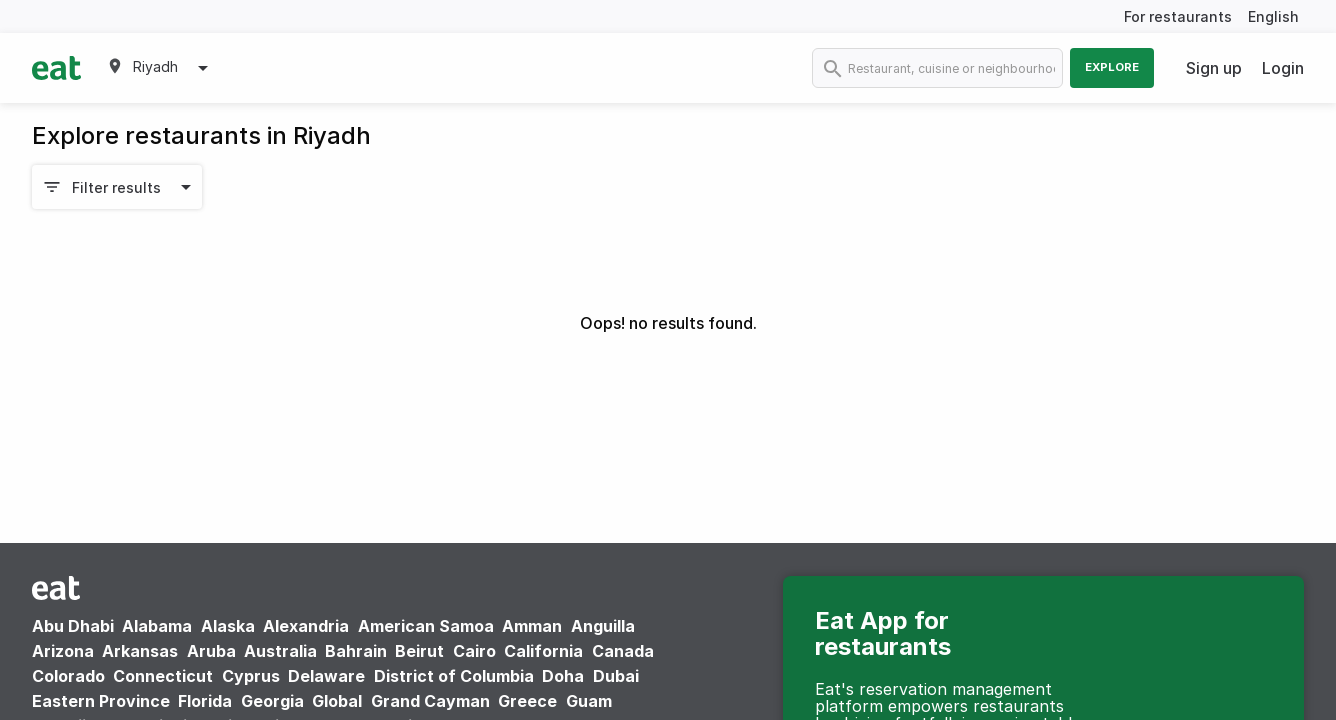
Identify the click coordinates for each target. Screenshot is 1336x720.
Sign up (1214, 68)
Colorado (68, 676)
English (1273, 16)
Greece (527, 701)
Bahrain (356, 651)
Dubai (616, 676)
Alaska (228, 626)
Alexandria (306, 626)
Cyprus (251, 676)
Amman (532, 626)
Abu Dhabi (73, 626)
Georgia (272, 701)
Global (337, 701)
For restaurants (1178, 16)
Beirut (419, 651)
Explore (1112, 67)
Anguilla (603, 626)
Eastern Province (101, 701)
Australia (282, 651)
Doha (563, 676)
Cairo (474, 651)
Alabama (157, 626)
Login (1283, 68)
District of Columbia (454, 676)
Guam (589, 701)
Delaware (326, 676)
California (543, 651)
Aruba (211, 651)
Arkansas (140, 651)
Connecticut (163, 676)
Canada (623, 651)
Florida (205, 701)
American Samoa (426, 626)
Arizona (63, 651)
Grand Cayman (430, 701)
